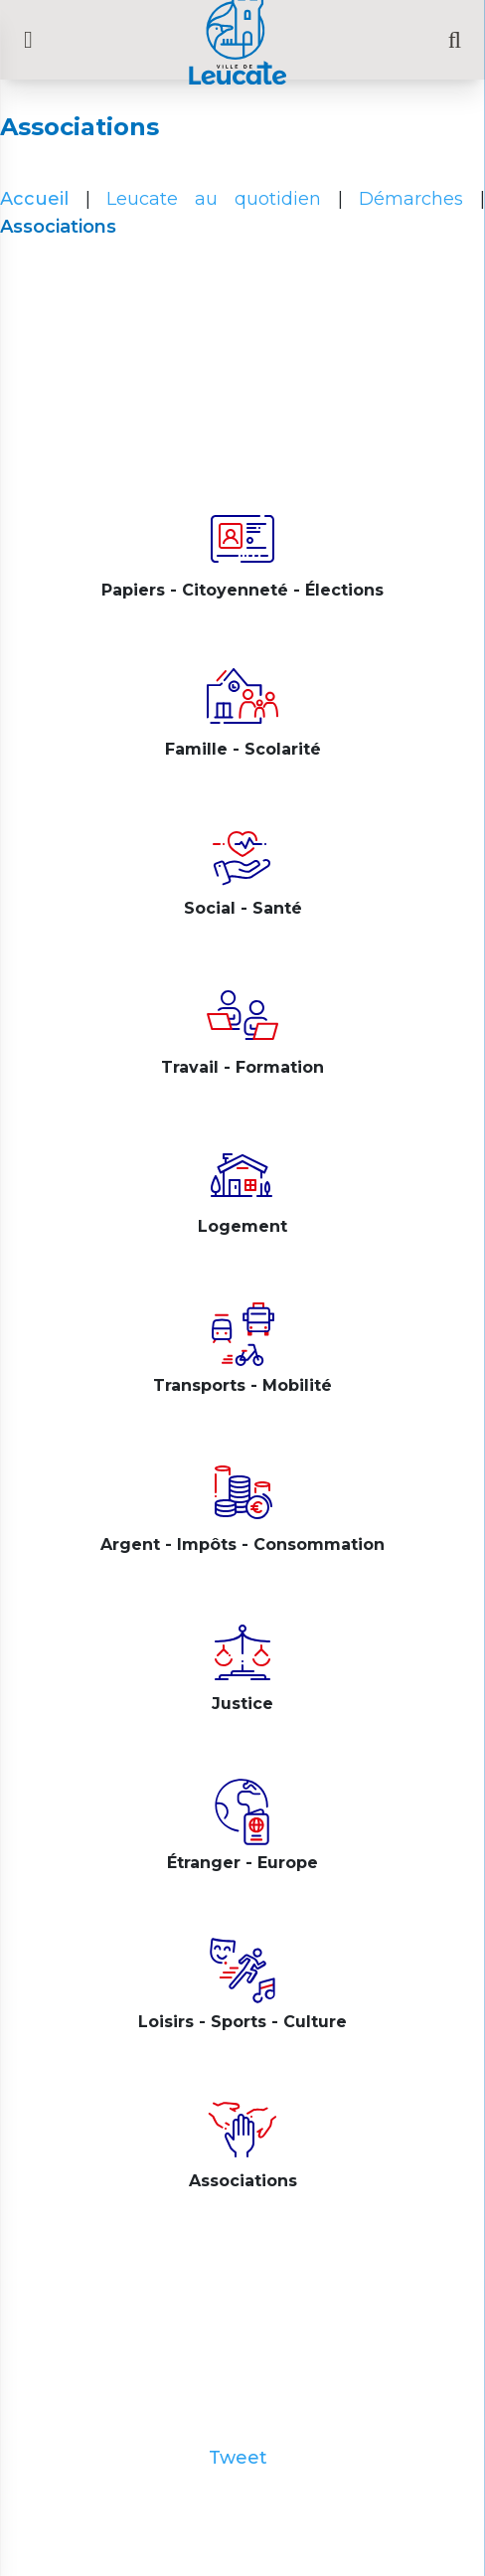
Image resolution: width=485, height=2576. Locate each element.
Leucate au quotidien (213, 199)
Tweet (238, 2458)
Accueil (34, 199)
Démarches (411, 199)
